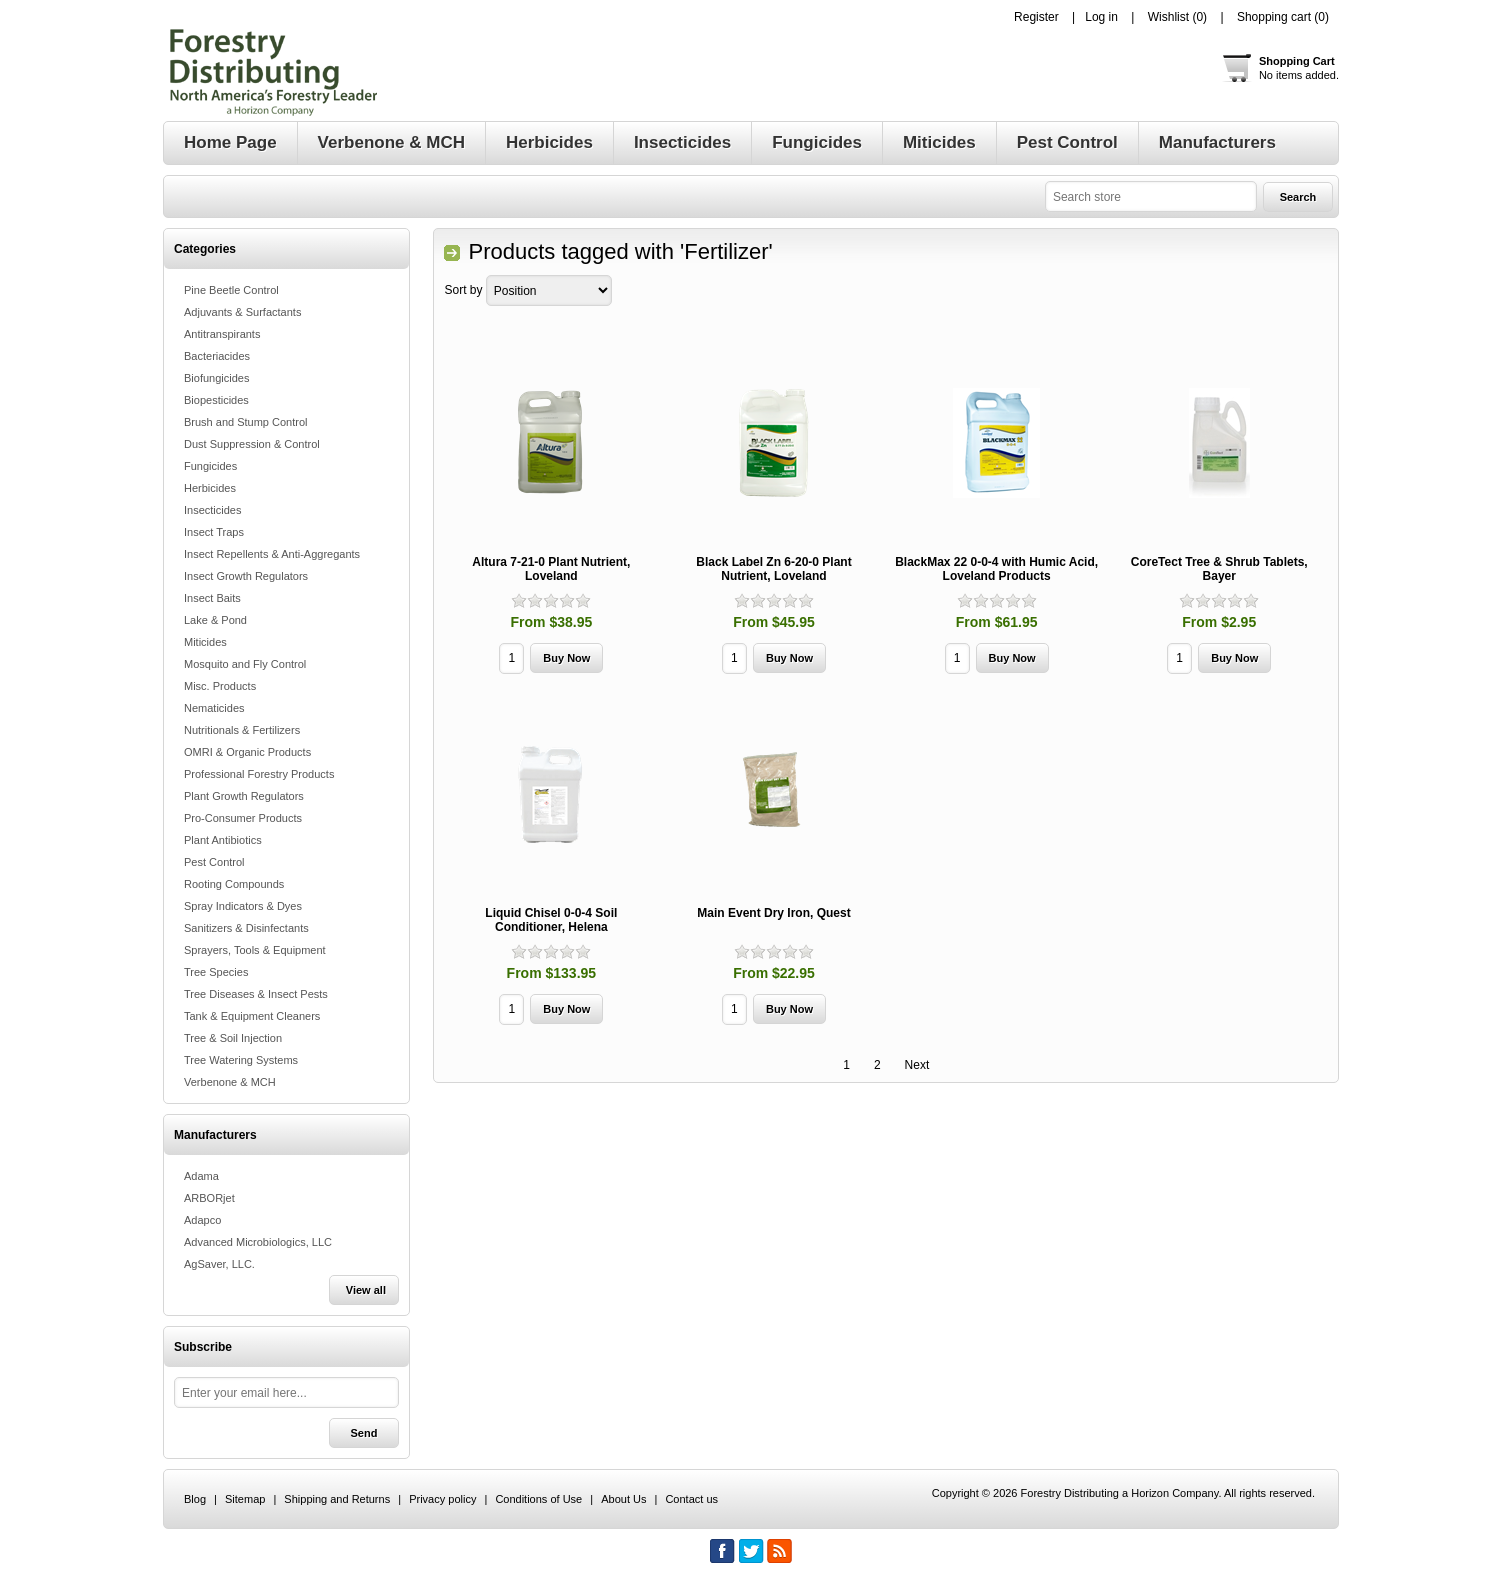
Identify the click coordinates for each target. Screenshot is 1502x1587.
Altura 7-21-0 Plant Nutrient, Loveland (551, 569)
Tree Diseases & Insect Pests (256, 994)
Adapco (202, 1220)
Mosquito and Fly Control (245, 664)
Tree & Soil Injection (233, 1038)
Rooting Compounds (234, 884)
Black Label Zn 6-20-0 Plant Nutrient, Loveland (773, 569)
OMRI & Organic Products (247, 752)
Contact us (691, 1499)
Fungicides (210, 466)
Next (917, 1065)
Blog (195, 1499)
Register (1036, 17)
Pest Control (214, 862)
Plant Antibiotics (223, 840)
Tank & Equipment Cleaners (252, 1016)
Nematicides (214, 708)
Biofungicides (216, 378)
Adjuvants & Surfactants (242, 312)
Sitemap (245, 1499)
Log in (1101, 17)
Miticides (205, 642)
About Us (623, 1499)
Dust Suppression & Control (252, 444)
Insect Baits (212, 598)
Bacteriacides (217, 356)
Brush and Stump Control (246, 422)
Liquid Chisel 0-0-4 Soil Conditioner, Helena (551, 920)
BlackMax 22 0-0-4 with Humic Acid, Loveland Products (996, 569)
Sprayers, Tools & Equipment (255, 950)
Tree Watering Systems (241, 1060)
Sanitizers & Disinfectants (246, 928)
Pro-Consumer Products (243, 818)
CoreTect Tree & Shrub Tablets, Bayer (1219, 569)
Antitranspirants (222, 334)
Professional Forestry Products (259, 774)
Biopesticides (216, 400)
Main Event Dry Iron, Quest (773, 913)
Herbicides (210, 488)
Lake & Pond (215, 620)
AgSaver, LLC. (219, 1264)
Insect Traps (214, 532)
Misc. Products (220, 686)
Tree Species (216, 972)
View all (366, 1290)
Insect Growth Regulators (246, 576)
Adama (201, 1176)
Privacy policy (442, 1499)
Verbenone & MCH (230, 1082)
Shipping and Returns (337, 1499)
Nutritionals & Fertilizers (242, 730)
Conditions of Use (538, 1499)
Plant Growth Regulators (244, 796)
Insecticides (212, 510)
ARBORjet (209, 1198)
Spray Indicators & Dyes (243, 906)
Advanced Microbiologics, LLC (258, 1242)
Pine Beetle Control (231, 290)
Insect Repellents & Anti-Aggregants (272, 554)
